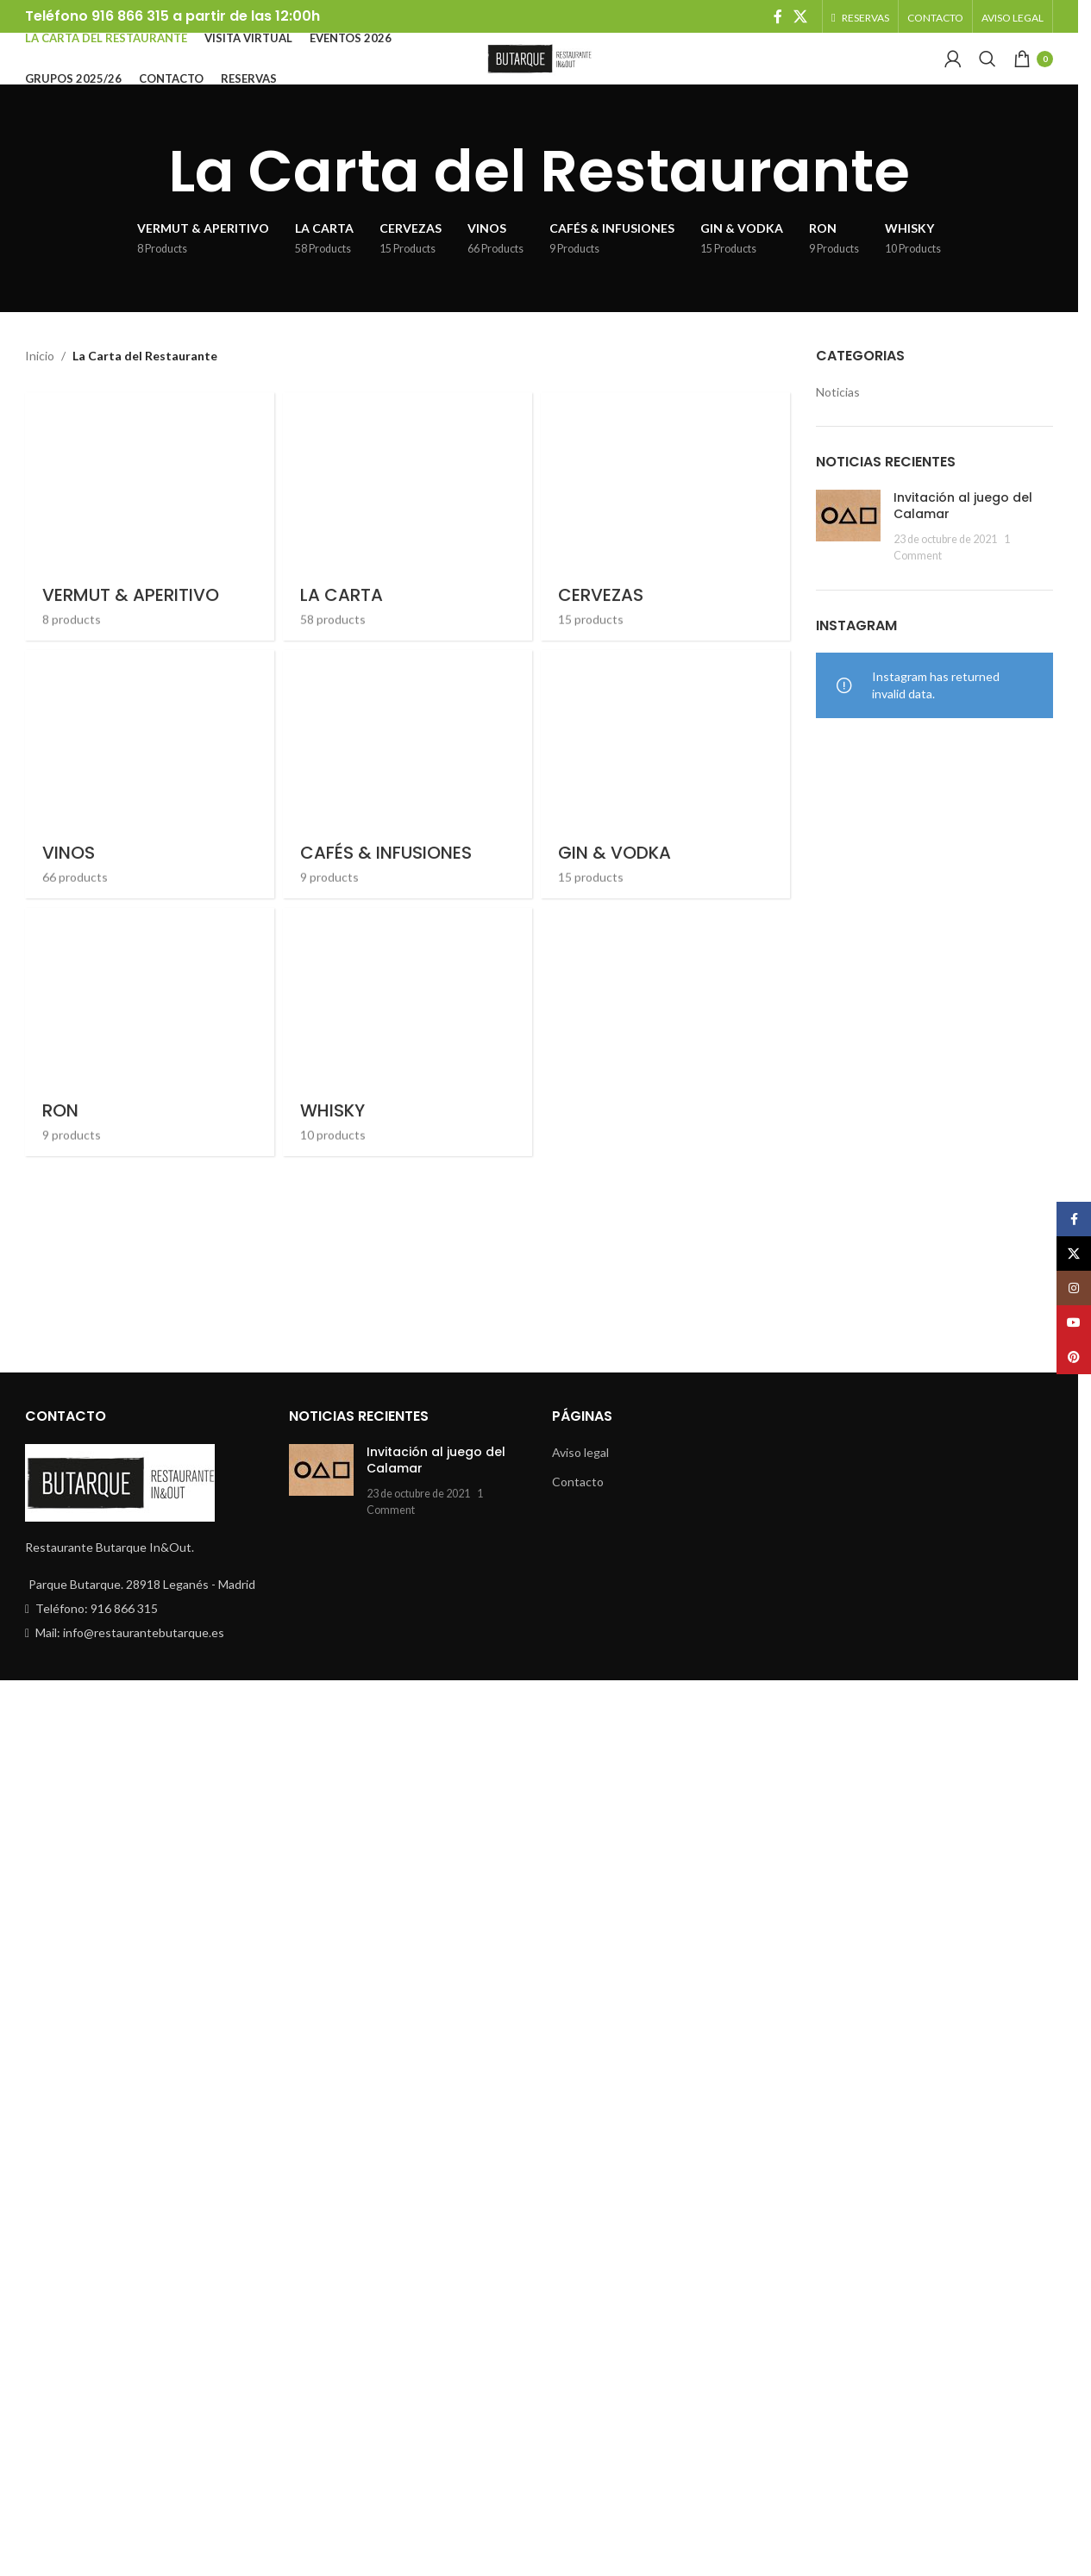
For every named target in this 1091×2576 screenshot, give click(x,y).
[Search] (987, 75)
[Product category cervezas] (667, 1066)
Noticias (838, 420)
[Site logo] (539, 73)
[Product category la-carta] (407, 1066)
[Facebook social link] (778, 18)
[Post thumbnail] (848, 555)
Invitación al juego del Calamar (962, 534)
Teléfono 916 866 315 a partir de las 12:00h (172, 18)
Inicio (39, 385)
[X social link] (800, 18)
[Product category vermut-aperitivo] (146, 1066)
